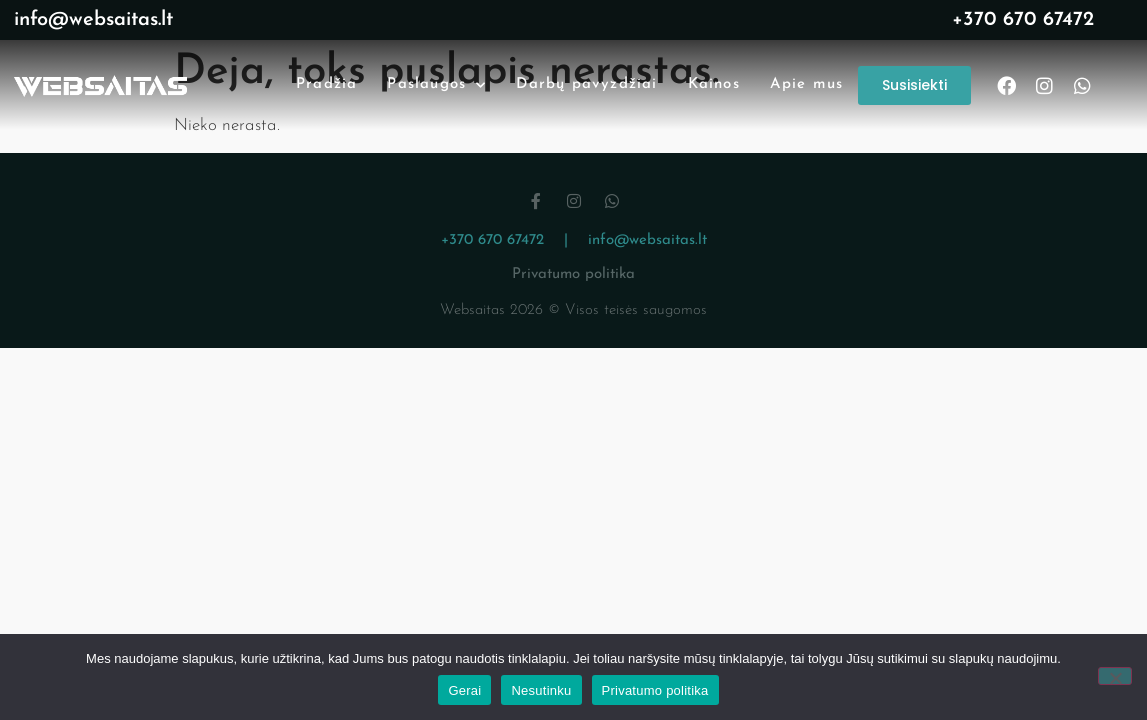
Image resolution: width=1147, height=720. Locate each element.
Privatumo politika (573, 274)
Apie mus (807, 84)
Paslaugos (436, 85)
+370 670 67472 (1023, 20)
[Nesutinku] (1115, 676)
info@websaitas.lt (93, 20)
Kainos (714, 84)
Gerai (464, 690)
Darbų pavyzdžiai (586, 84)
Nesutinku (541, 690)
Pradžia (326, 84)
